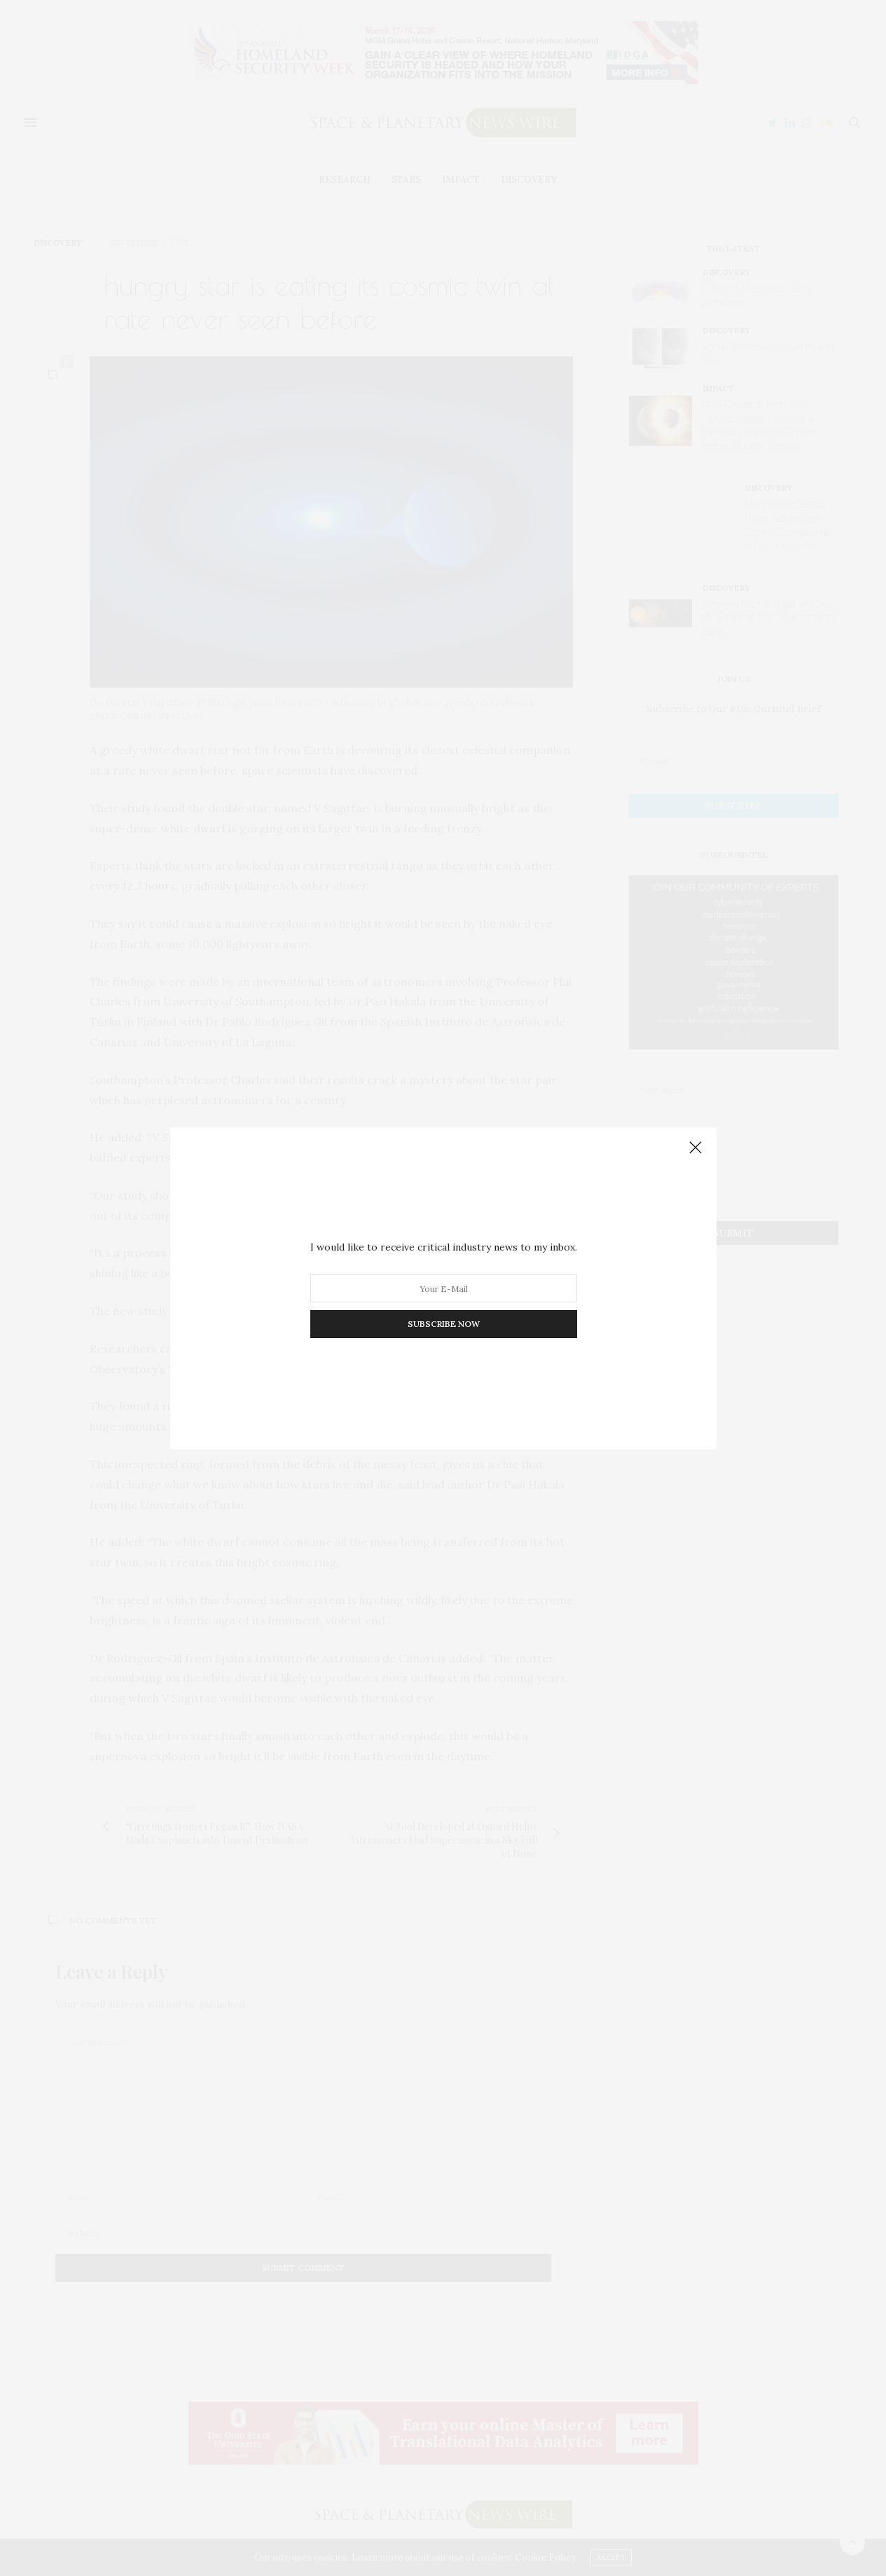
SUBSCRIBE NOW (443, 1323)
